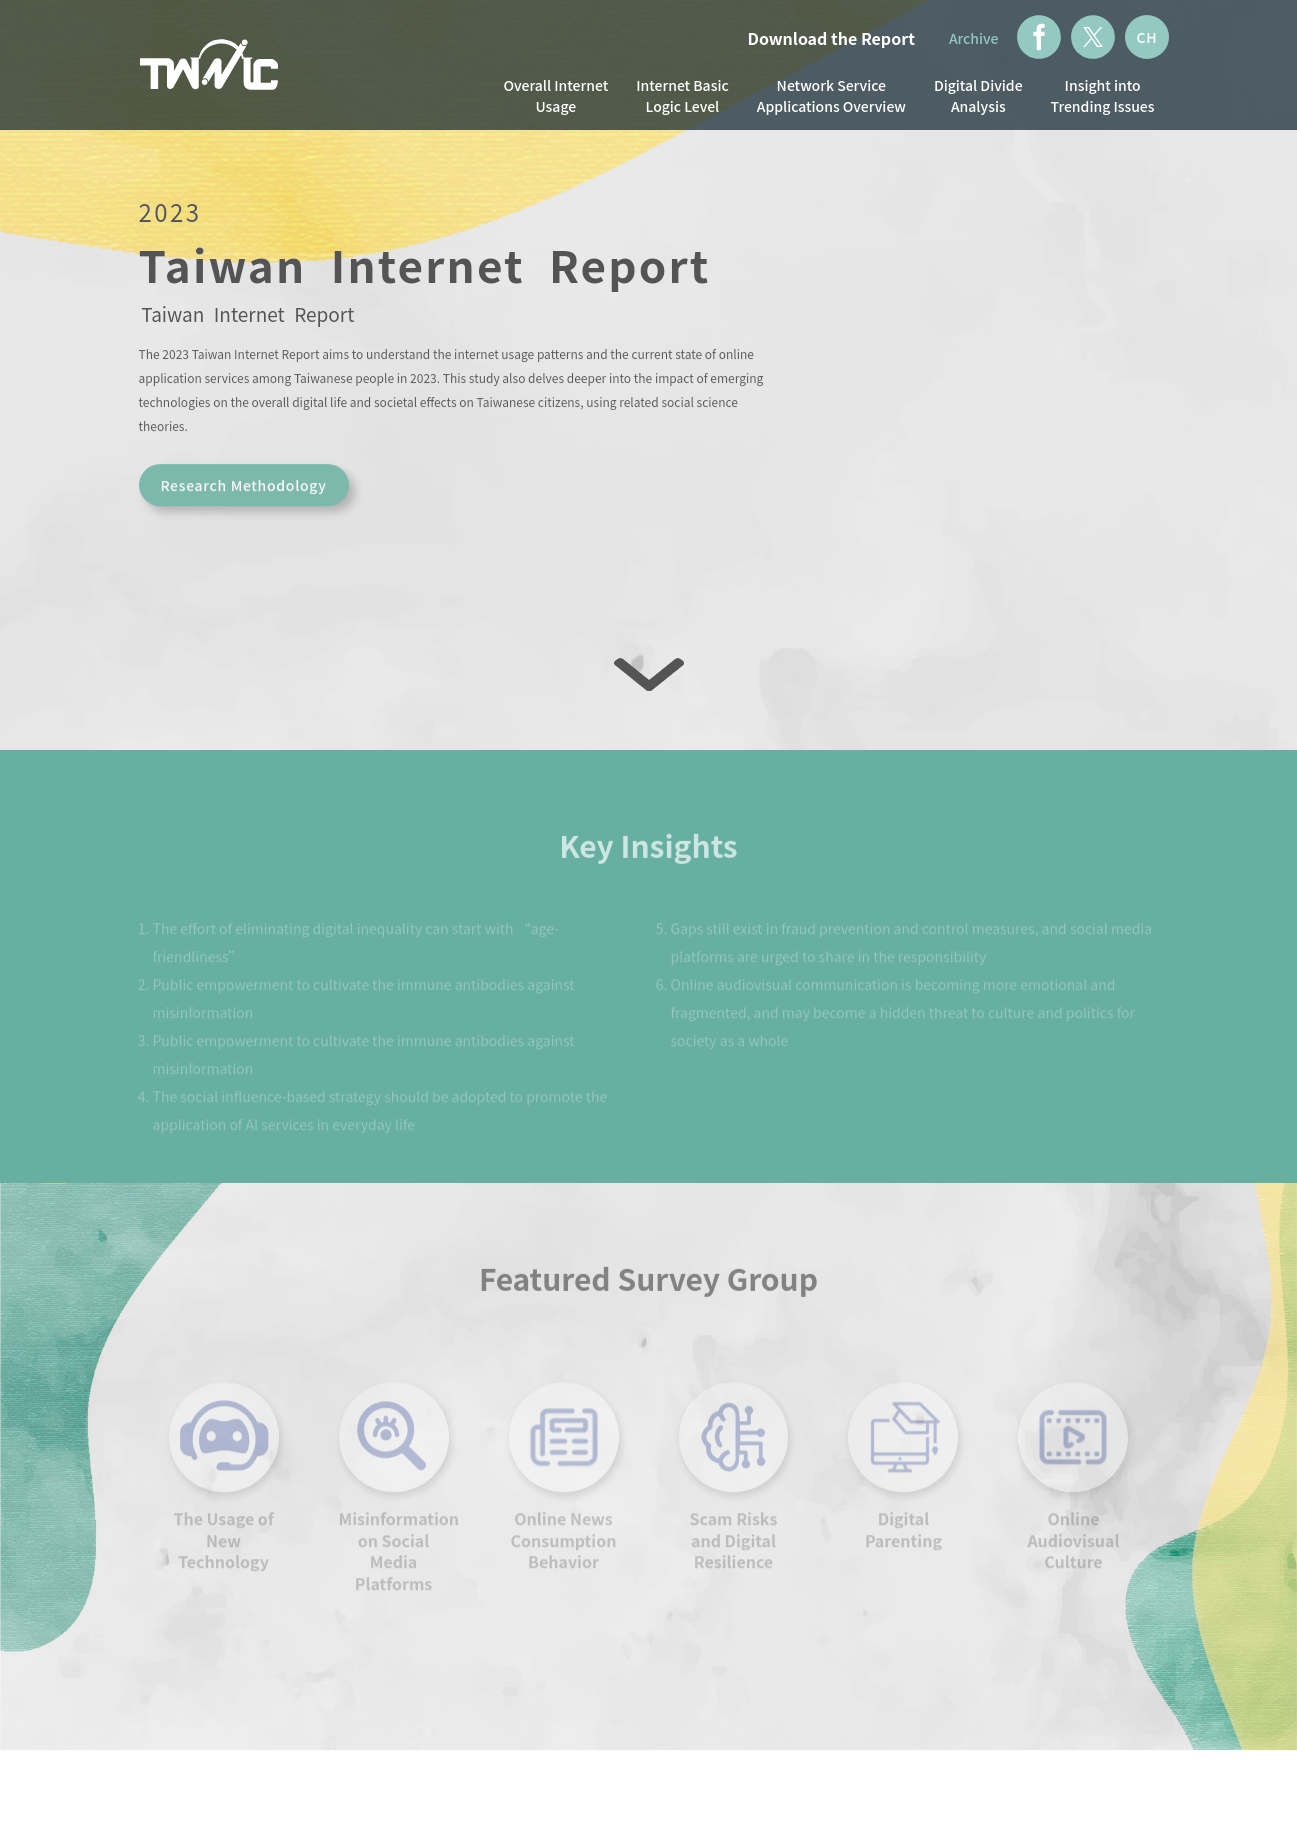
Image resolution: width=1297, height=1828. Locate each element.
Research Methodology (243, 494)
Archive (974, 38)
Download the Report (831, 38)
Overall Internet (555, 96)
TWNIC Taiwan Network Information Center (209, 67)
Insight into (1103, 96)
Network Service (831, 96)
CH (1146, 37)
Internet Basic (682, 96)
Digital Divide (978, 96)
